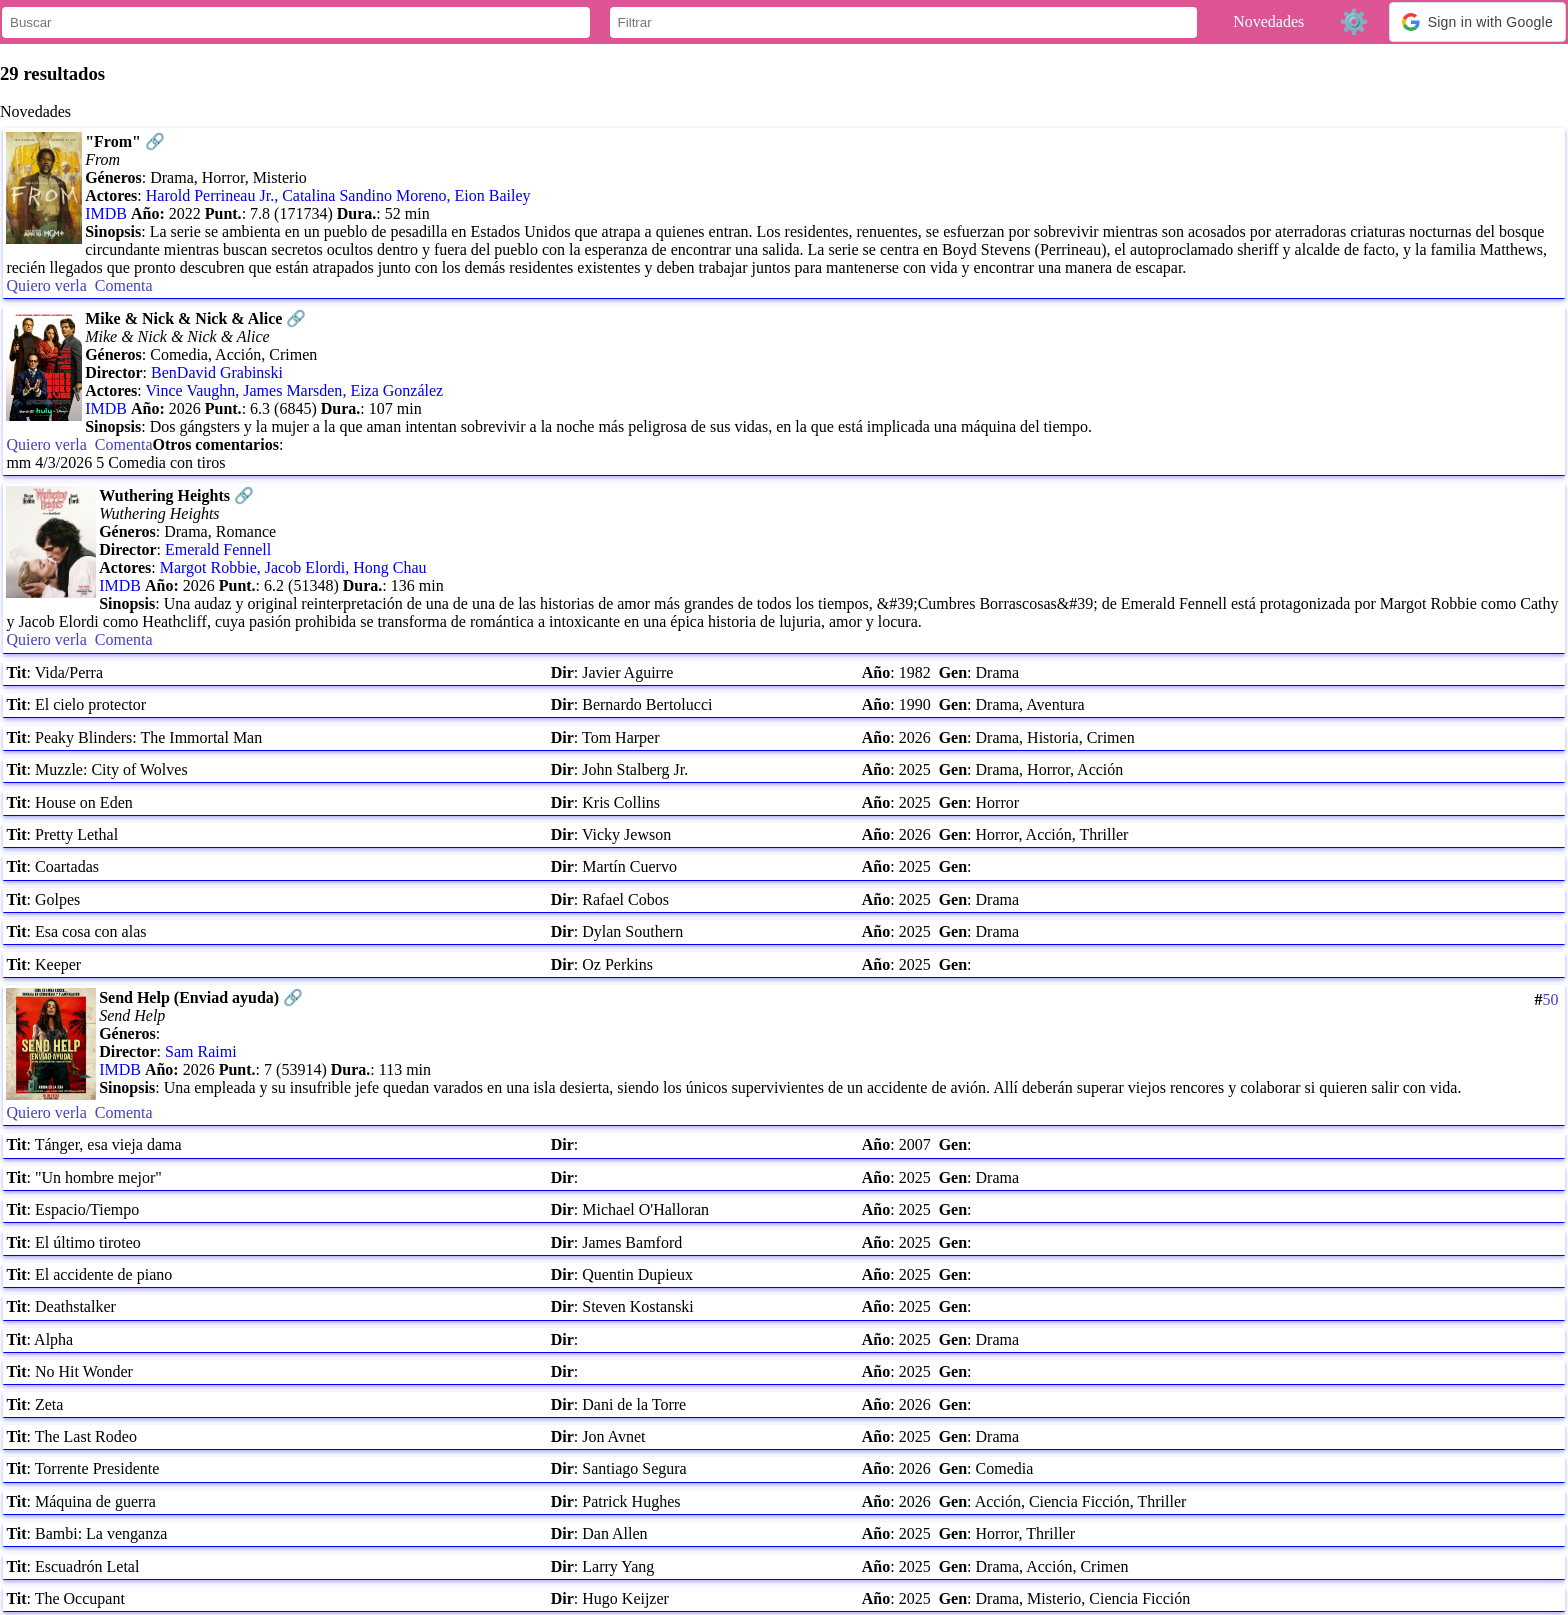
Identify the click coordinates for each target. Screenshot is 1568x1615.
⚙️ (1354, 21)
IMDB (106, 213)
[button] (1477, 22)
